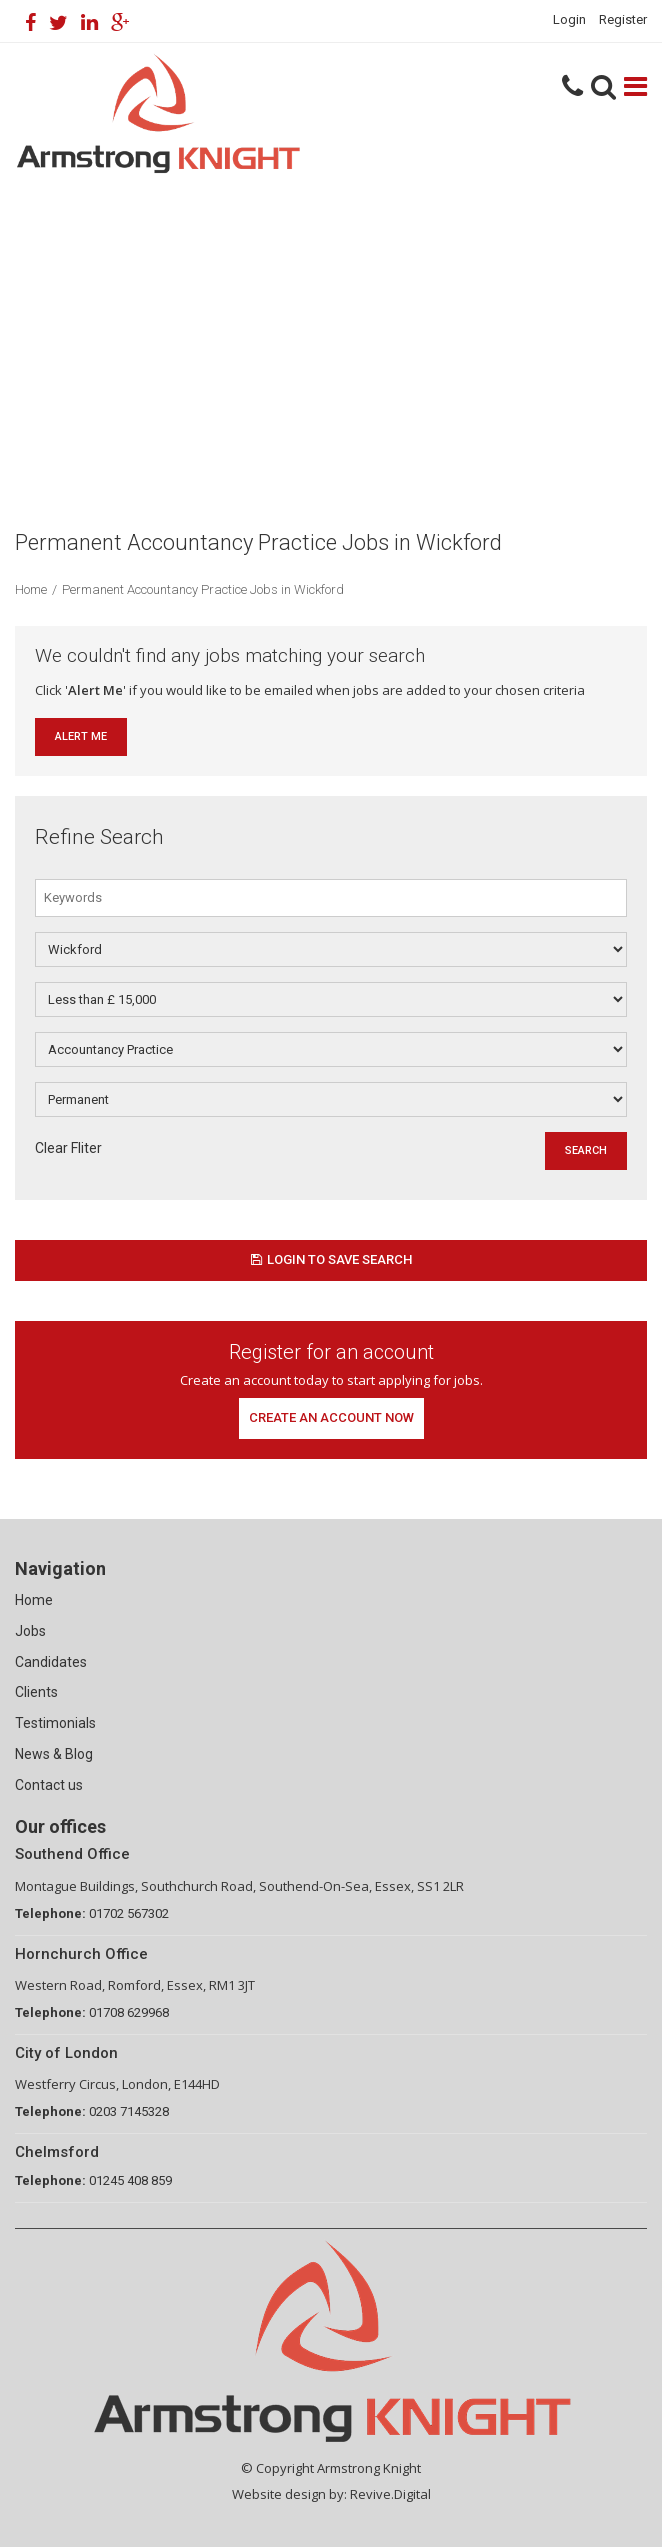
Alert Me (81, 736)
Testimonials (55, 1723)
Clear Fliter (68, 1148)
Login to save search (331, 1259)
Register (623, 19)
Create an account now (331, 1417)
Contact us (49, 1785)
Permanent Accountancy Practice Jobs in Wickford (203, 589)
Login (569, 19)
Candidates (51, 1662)
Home (31, 589)
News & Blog (54, 1754)
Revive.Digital (390, 2494)
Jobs (30, 1631)
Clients (36, 1692)
